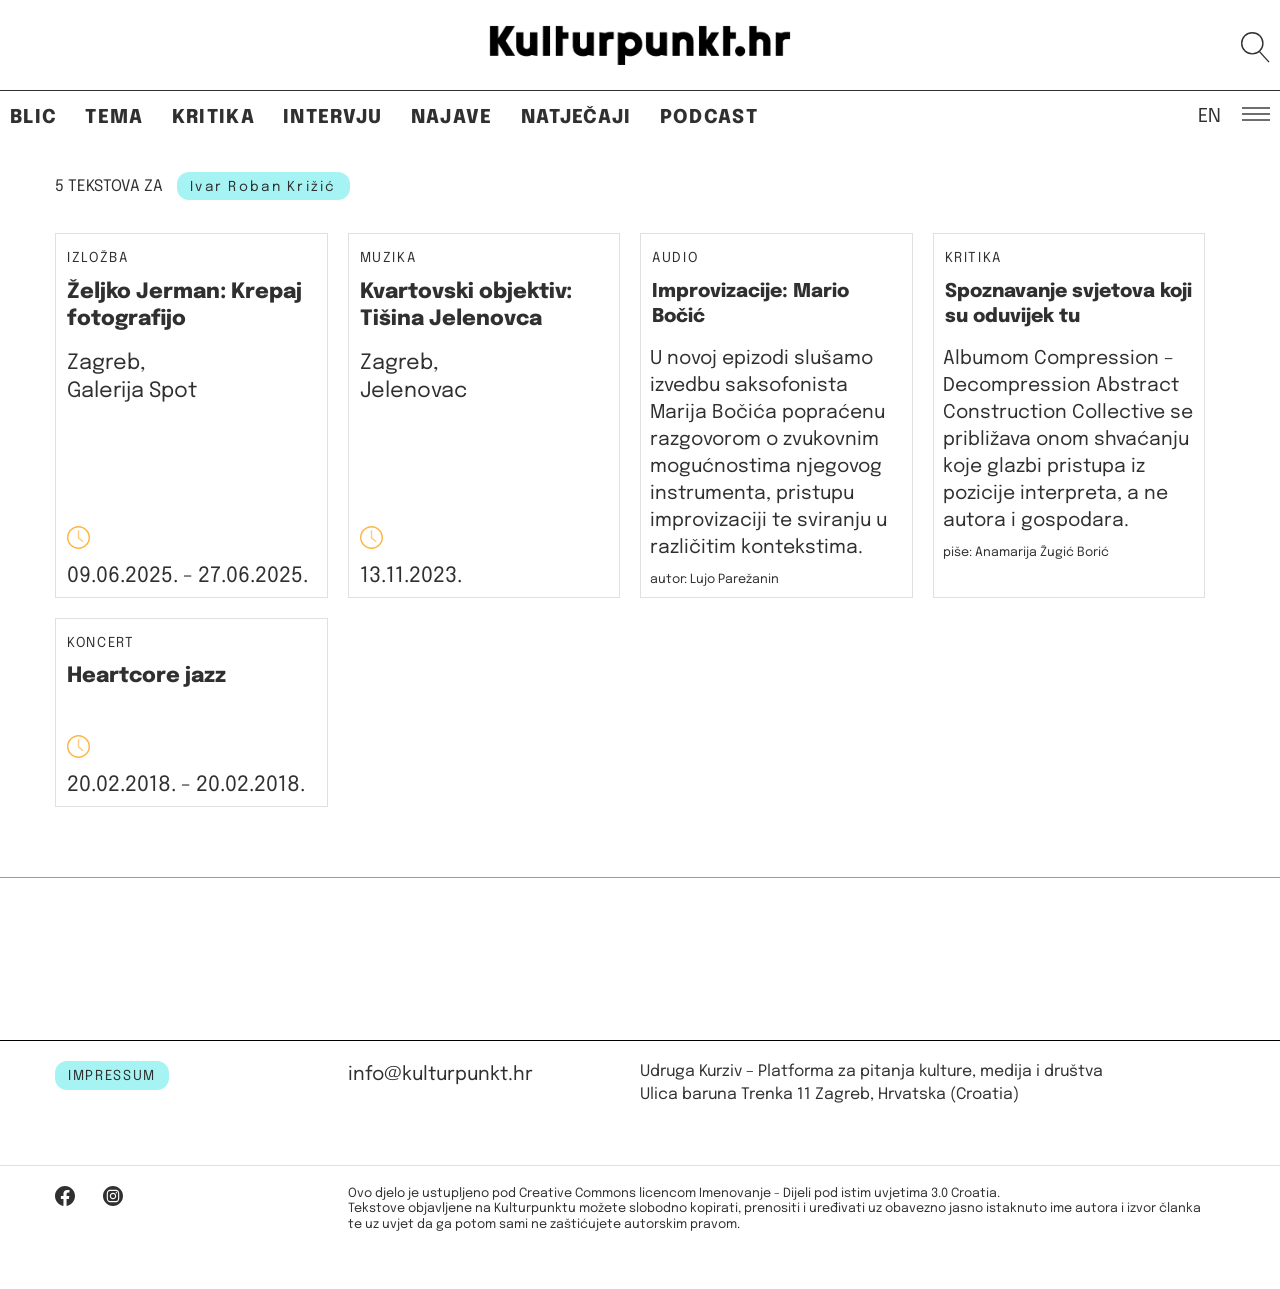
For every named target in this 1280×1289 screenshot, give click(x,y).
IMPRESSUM (112, 1076)
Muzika (388, 258)
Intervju (333, 117)
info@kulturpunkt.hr (440, 1074)
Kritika (213, 117)
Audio (675, 258)
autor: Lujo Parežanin (714, 579)
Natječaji (576, 117)
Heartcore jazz (146, 676)
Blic (33, 117)
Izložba (98, 258)
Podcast (709, 117)
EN (1209, 115)
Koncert (101, 643)
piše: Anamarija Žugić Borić (1026, 552)
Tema (114, 117)
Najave (452, 117)
